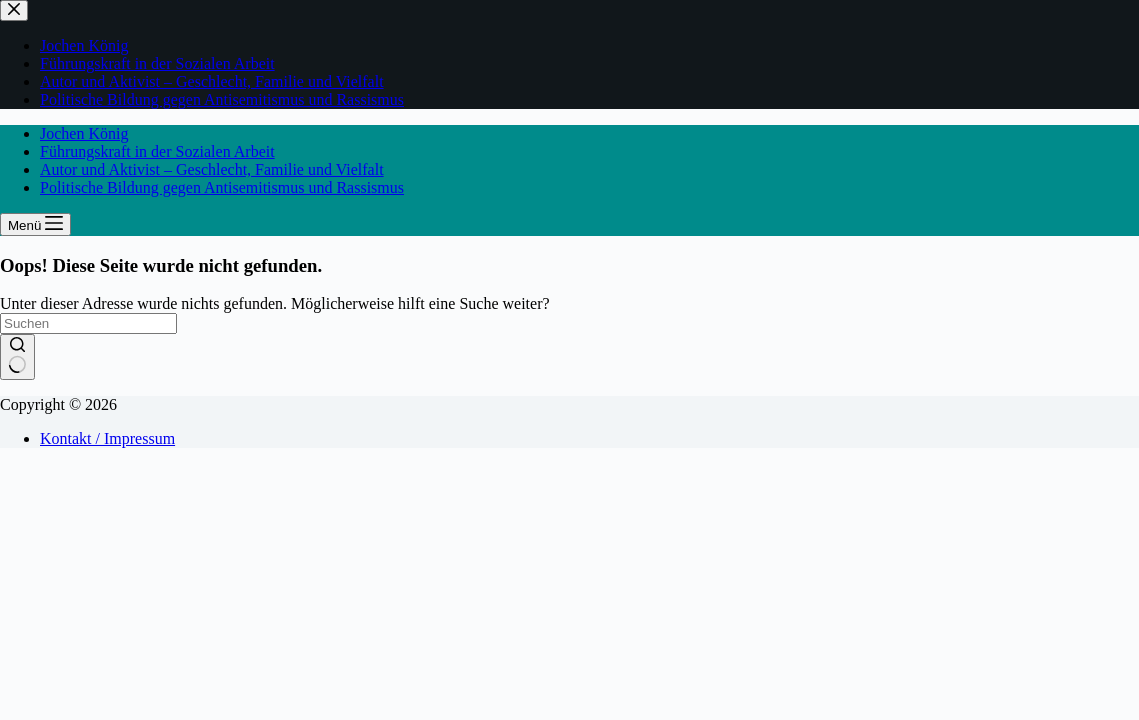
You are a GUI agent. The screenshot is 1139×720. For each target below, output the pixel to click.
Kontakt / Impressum (107, 438)
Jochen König (84, 133)
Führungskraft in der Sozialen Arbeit (157, 151)
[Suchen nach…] (88, 323)
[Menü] (35, 224)
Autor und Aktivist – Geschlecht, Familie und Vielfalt (212, 169)
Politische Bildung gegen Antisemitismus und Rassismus (222, 187)
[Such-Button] (17, 357)
